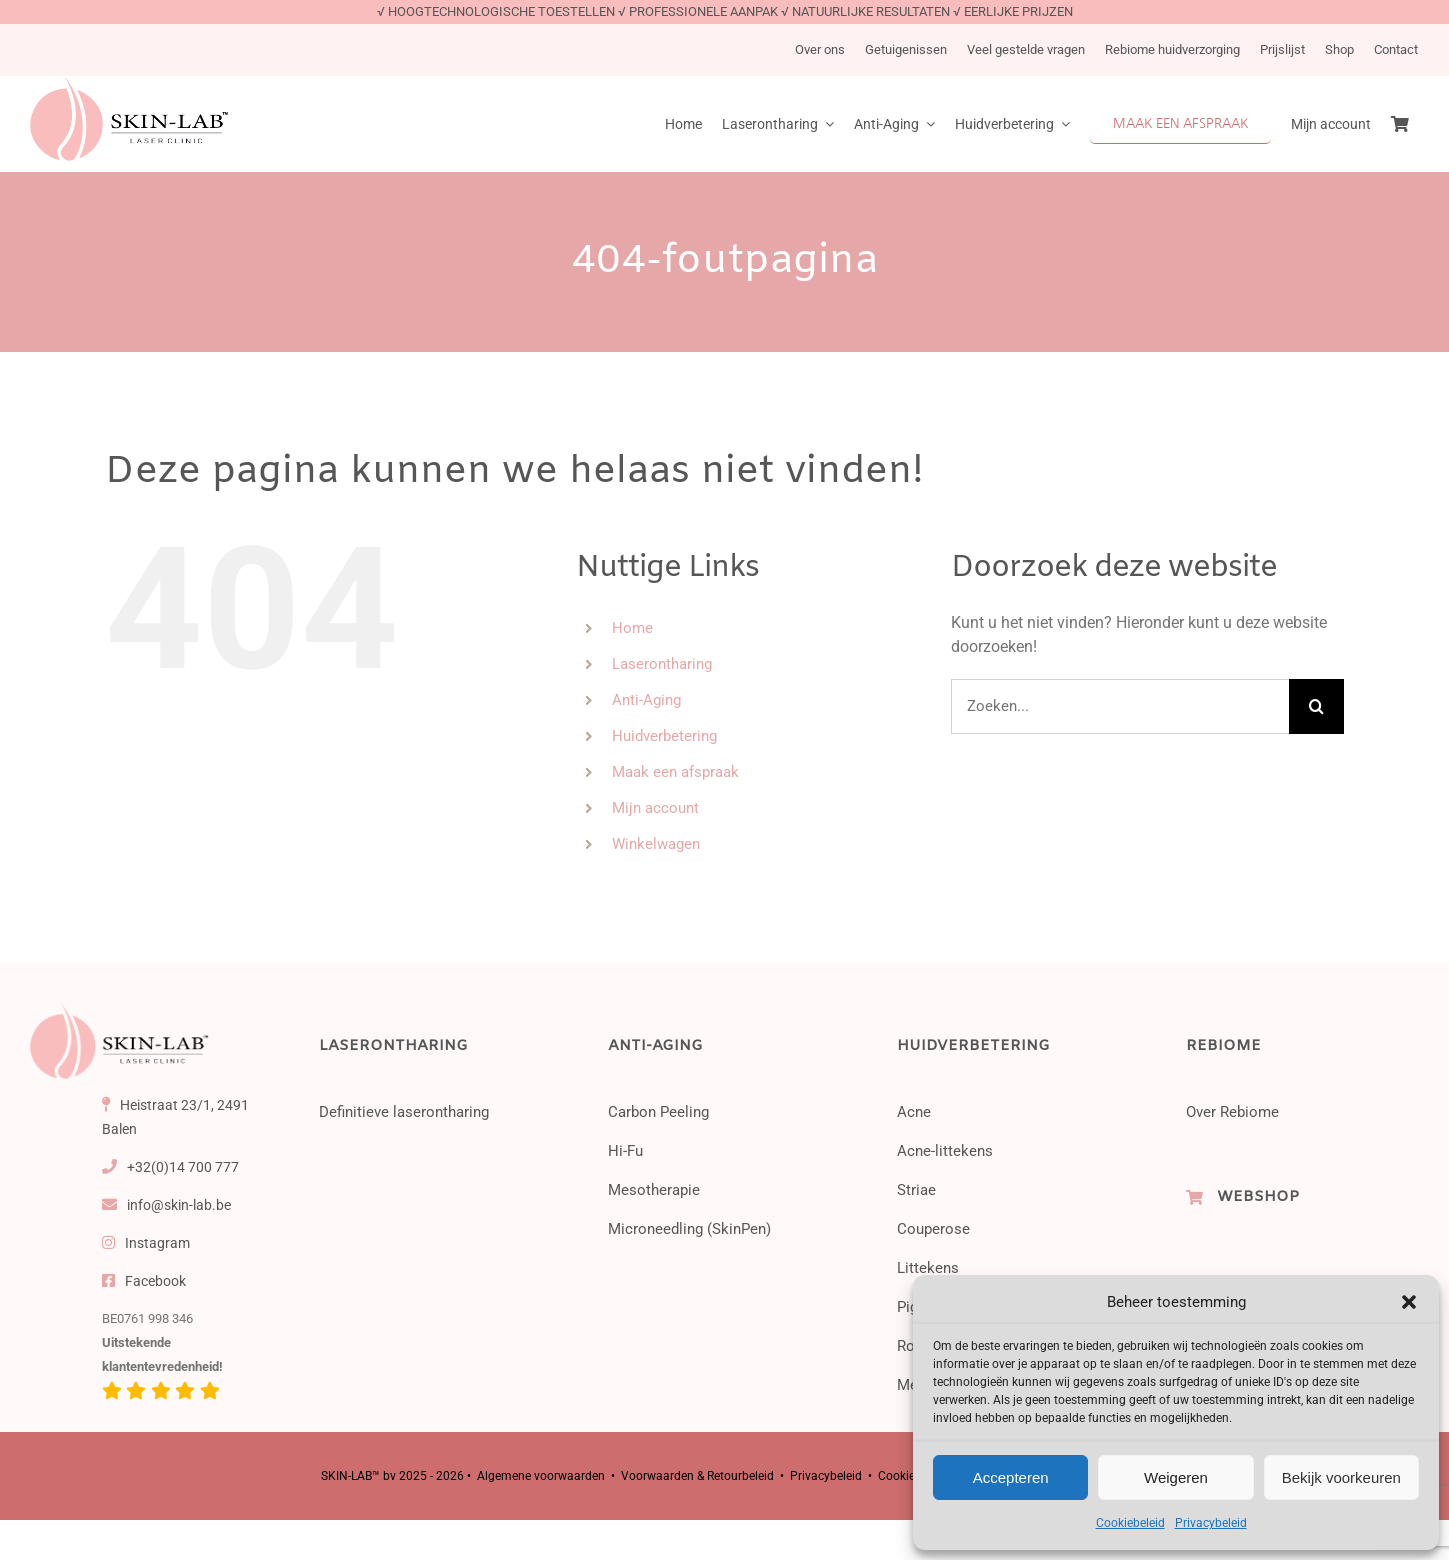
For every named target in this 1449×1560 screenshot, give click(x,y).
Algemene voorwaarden (541, 1476)
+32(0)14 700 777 (171, 1167)
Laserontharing (662, 664)
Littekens (928, 1268)
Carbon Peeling (658, 1112)
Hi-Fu (625, 1151)
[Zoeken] (1316, 706)
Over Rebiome (1232, 1112)
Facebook (144, 1281)
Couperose (933, 1229)
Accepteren (1011, 1477)
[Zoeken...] (1120, 706)
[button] (1409, 1302)
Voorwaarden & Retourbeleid (697, 1476)
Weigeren (1176, 1477)
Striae (916, 1190)
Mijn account (655, 808)
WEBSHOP (1258, 1197)
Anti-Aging (646, 700)
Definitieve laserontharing (404, 1112)
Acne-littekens (945, 1151)
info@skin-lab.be (167, 1205)
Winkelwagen (656, 844)
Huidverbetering (664, 736)
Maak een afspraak (675, 772)
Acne (914, 1112)
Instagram (146, 1243)
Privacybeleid (1211, 1523)
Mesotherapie (654, 1190)
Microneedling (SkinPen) (689, 1229)
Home (632, 628)
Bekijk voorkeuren (1341, 1477)
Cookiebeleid (1130, 1523)
